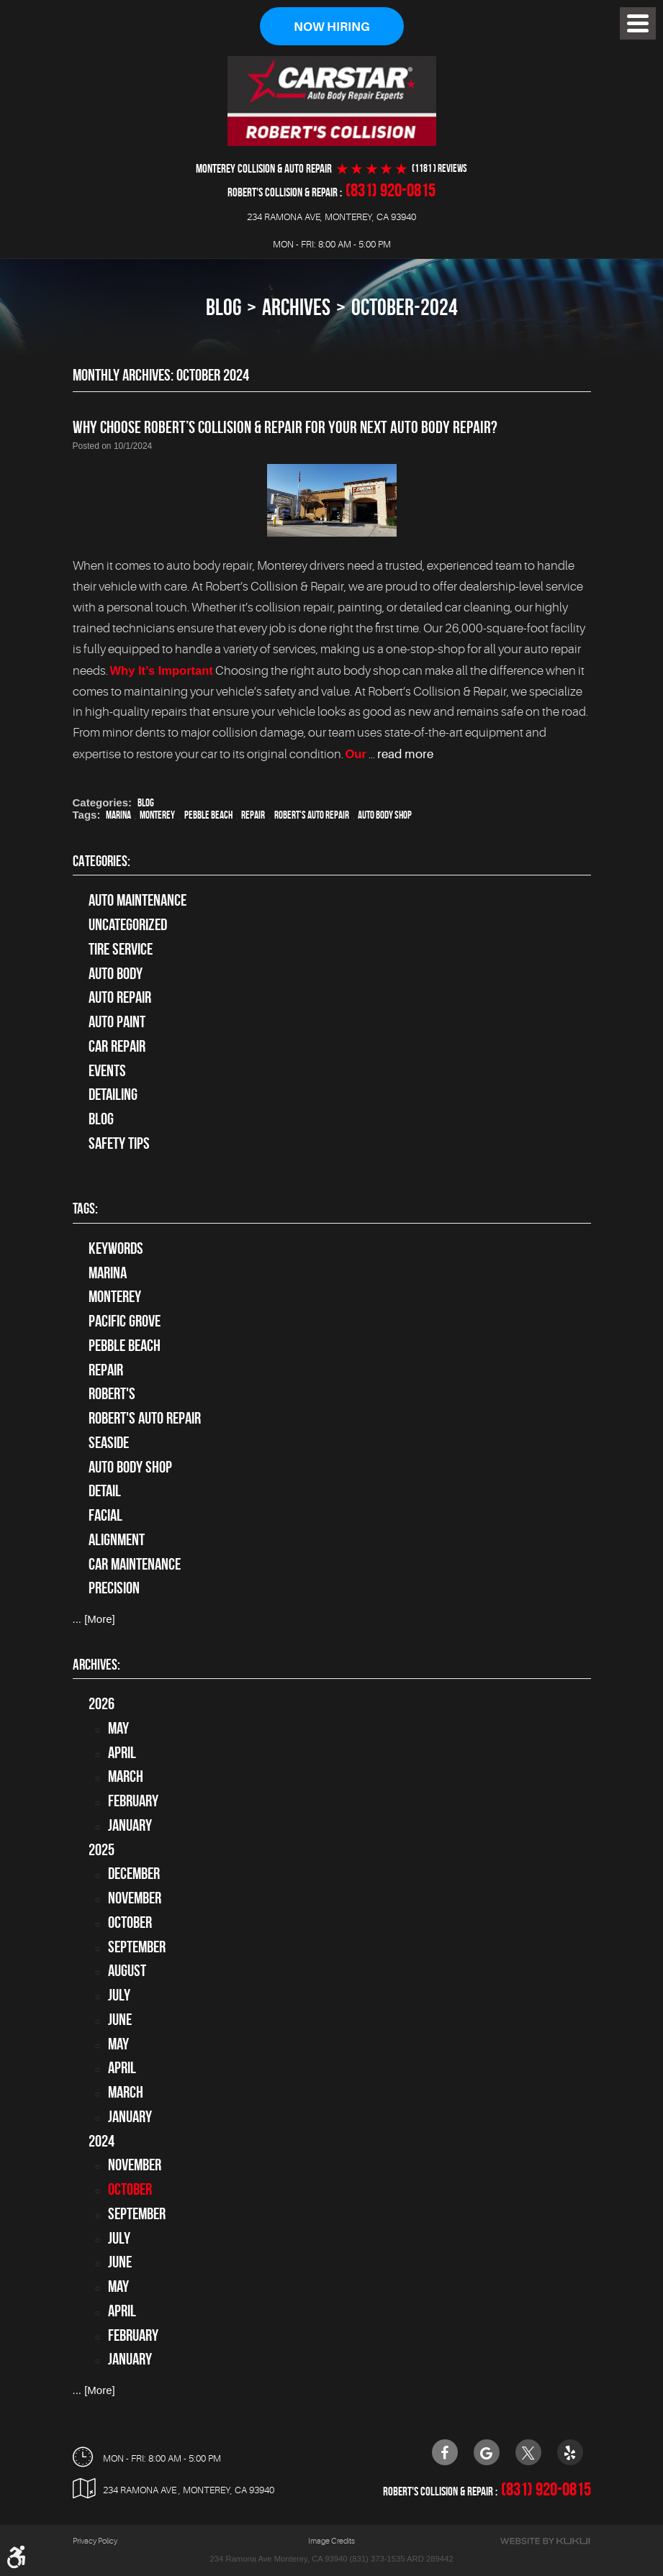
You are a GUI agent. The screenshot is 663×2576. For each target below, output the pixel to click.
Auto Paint (117, 1021)
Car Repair (117, 1046)
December (134, 1874)
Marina (118, 816)
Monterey (157, 816)
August (127, 1971)
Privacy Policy (95, 2541)
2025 (101, 1849)
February (133, 1800)
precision (114, 1588)
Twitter (528, 2452)
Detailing (113, 1094)
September (137, 1946)
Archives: (96, 1664)
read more (405, 754)
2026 (101, 1703)
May (118, 1728)
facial (105, 1515)
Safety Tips (119, 1143)
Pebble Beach (208, 816)
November (134, 1897)
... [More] (94, 1619)
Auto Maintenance (137, 900)
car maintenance (135, 1564)
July (119, 1994)
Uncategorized (128, 924)
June (120, 2019)
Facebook (445, 2452)
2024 (101, 2140)
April (122, 1752)
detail (105, 1491)
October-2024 (404, 307)
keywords (116, 1248)
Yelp (570, 2452)
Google (487, 2452)
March (125, 1776)
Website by (545, 2541)
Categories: (101, 860)
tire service (121, 948)
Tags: (85, 1208)
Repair (253, 816)
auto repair (120, 997)
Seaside (109, 1442)
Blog (223, 307)
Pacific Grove (125, 1320)
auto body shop (385, 816)
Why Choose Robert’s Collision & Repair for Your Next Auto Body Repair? (285, 428)
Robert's (112, 1394)
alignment (117, 1539)
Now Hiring (332, 27)
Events (107, 1070)
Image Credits (331, 2541)
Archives (296, 307)
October (130, 1922)
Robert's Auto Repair (311, 816)
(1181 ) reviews (439, 168)
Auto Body (116, 973)
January (130, 1825)
